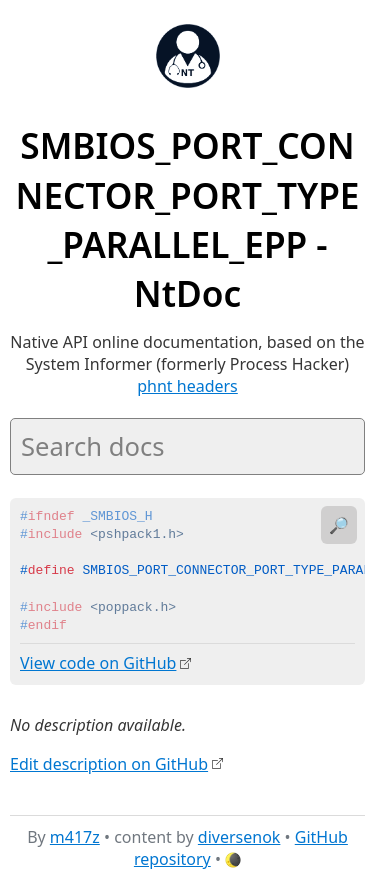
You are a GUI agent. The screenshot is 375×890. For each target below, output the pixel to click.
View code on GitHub (98, 663)
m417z (75, 836)
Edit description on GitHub (109, 763)
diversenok (239, 836)
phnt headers (187, 386)
